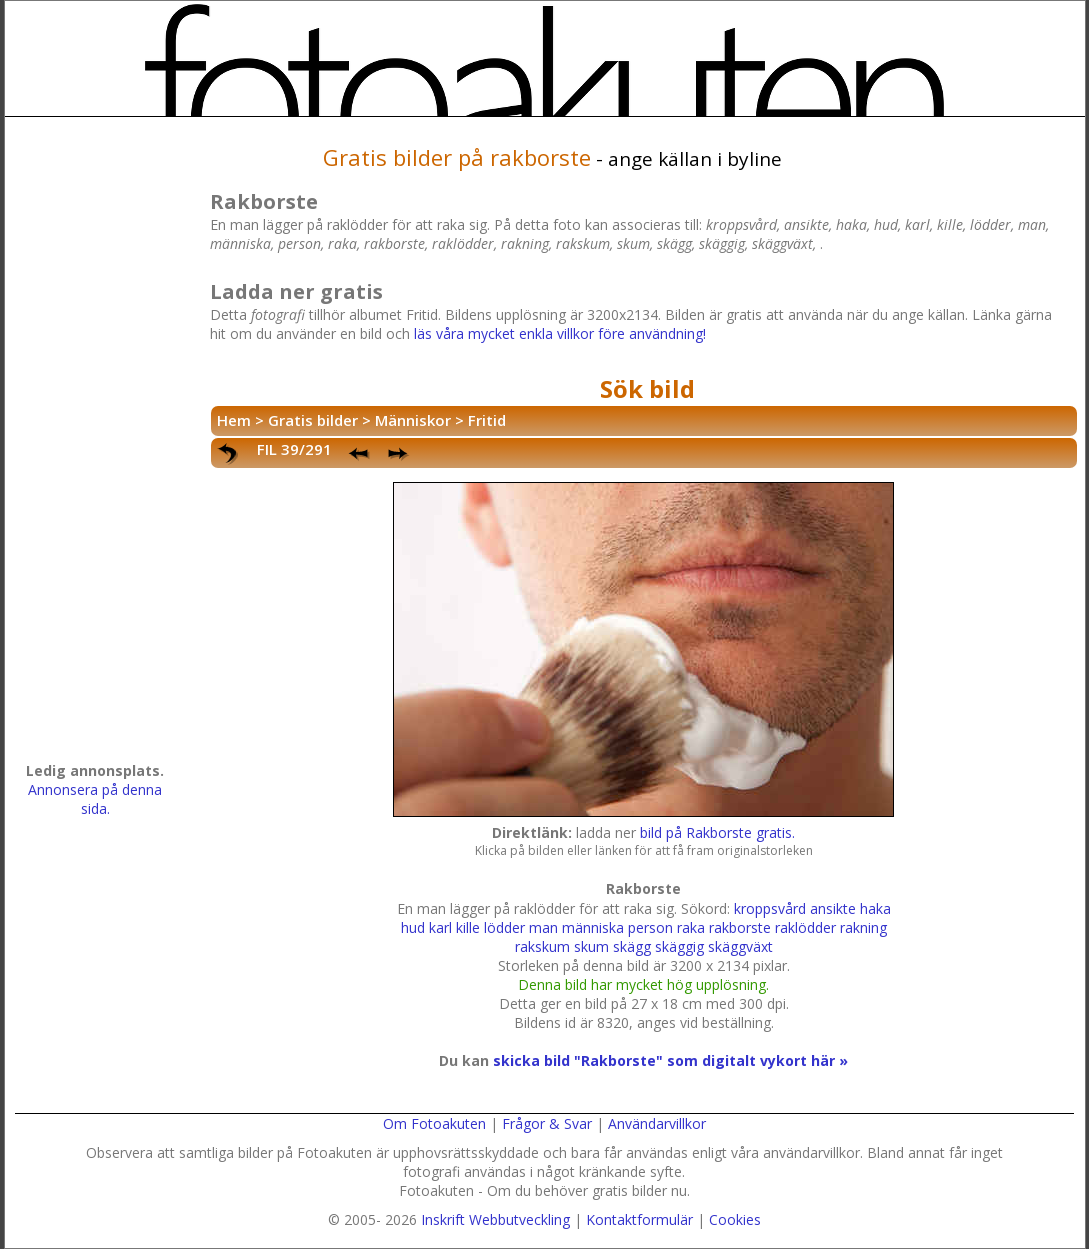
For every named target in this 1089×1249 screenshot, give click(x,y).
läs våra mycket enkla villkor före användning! (560, 333)
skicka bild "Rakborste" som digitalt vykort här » (670, 1060)
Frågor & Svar (547, 1123)
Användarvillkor (657, 1123)
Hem (234, 420)
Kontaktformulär (639, 1219)
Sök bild (647, 388)
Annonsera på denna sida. (95, 799)
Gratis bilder (313, 420)
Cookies (735, 1219)
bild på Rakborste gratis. (717, 832)
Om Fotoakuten (434, 1123)
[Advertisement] (95, 446)
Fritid (487, 420)
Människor (413, 420)
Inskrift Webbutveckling (495, 1219)
